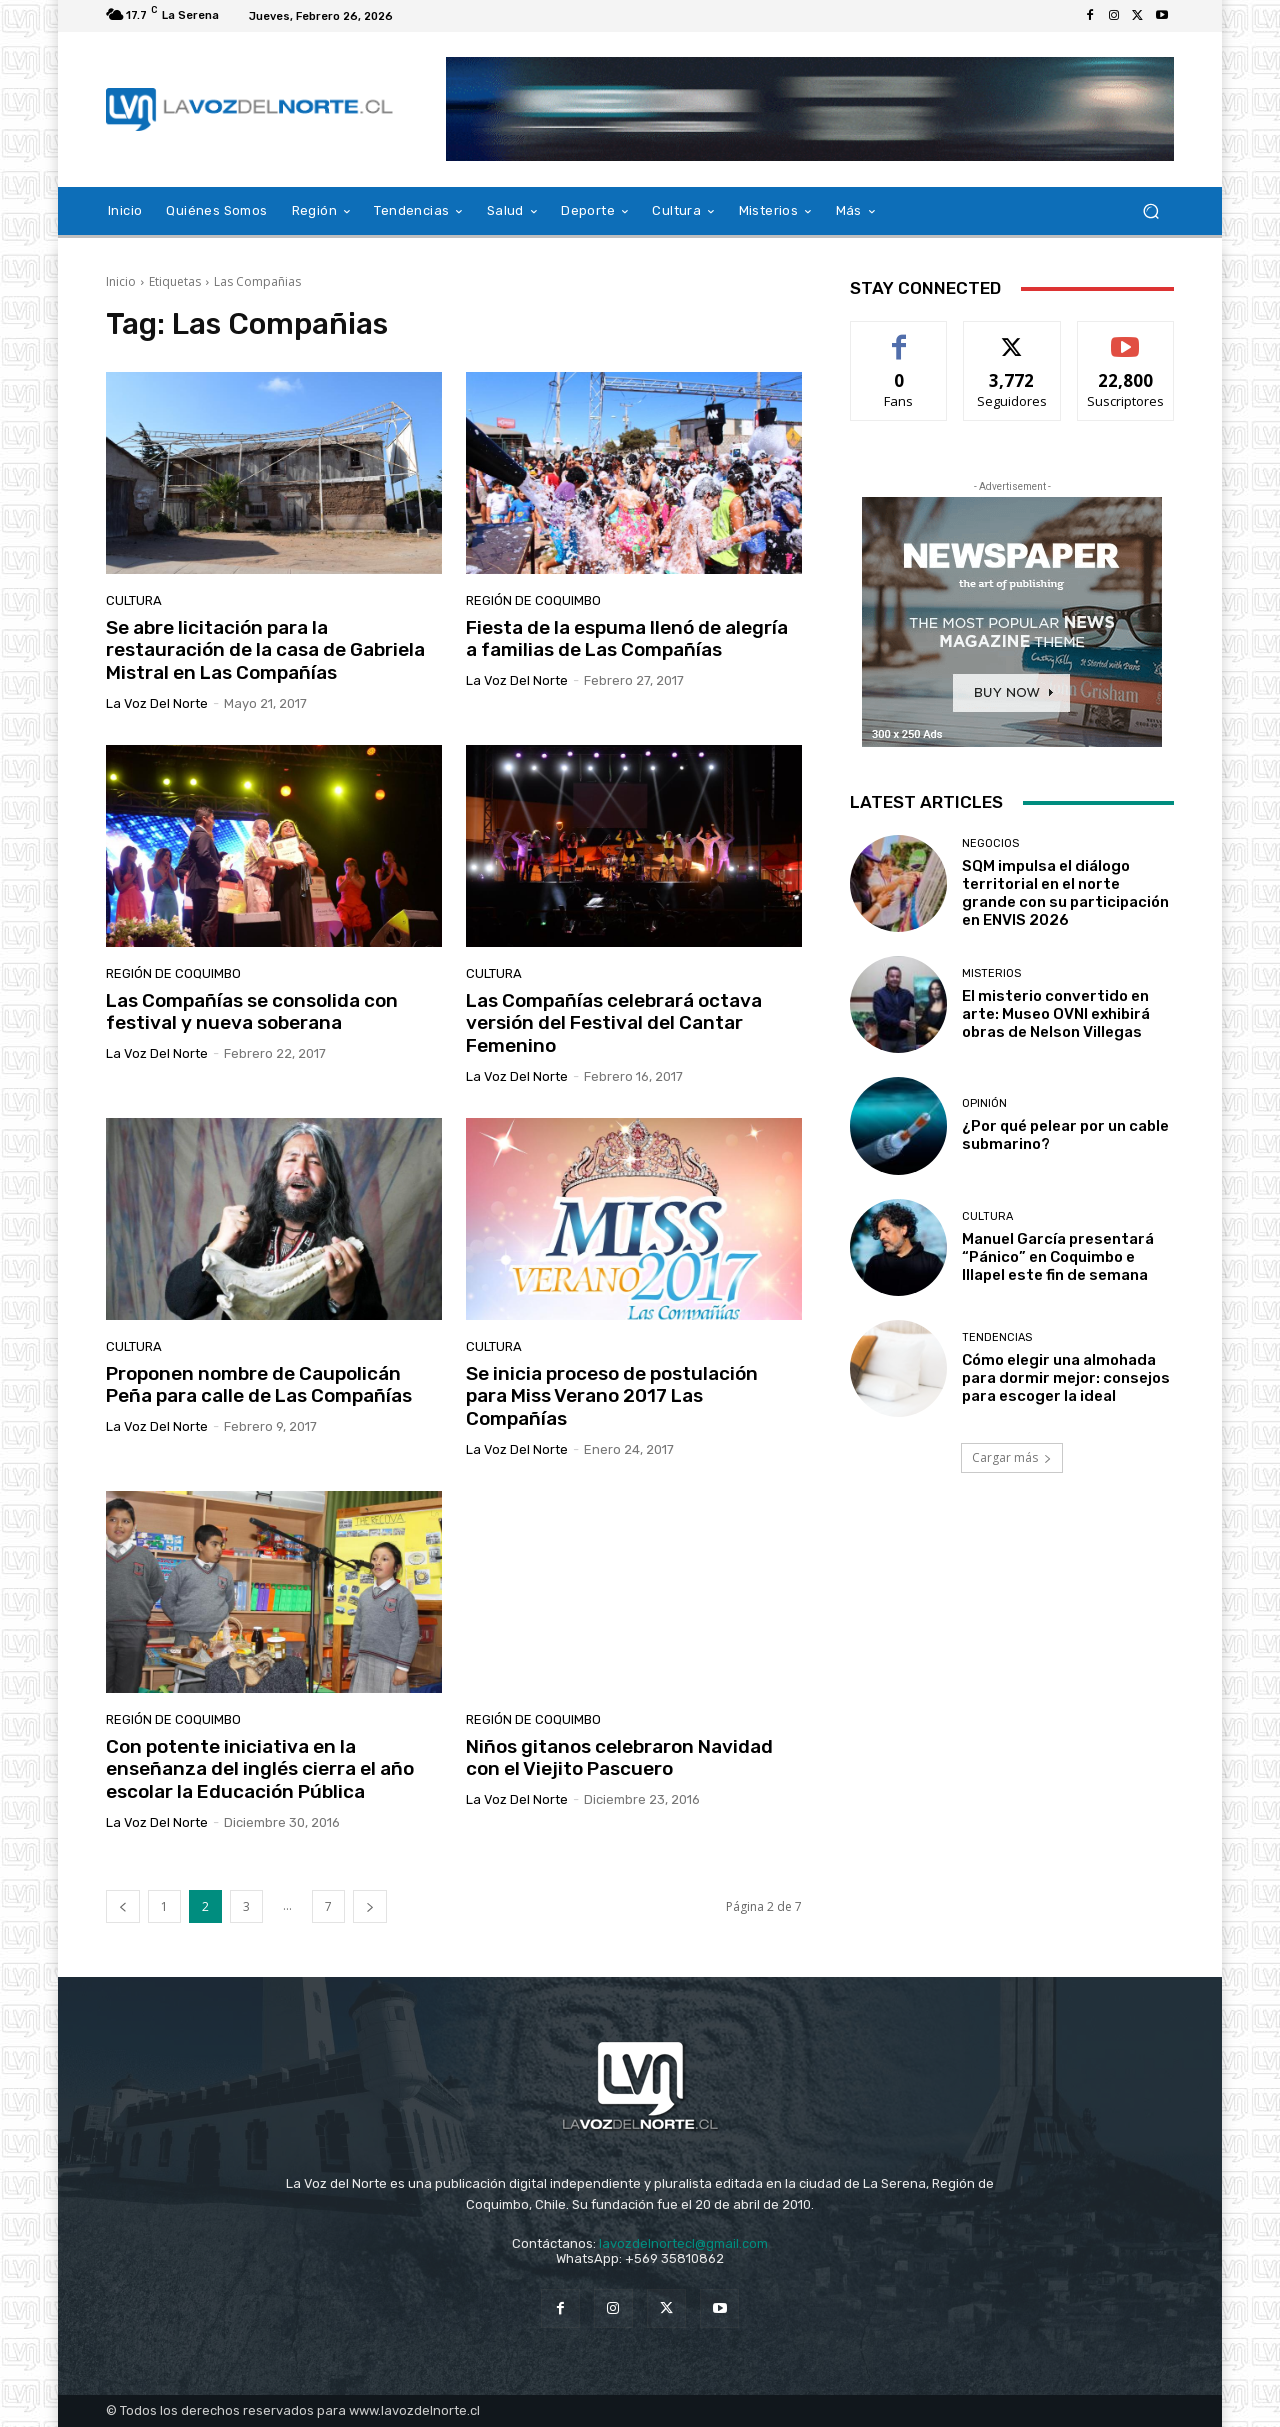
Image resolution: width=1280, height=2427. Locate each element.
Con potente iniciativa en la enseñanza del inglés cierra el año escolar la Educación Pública (260, 1769)
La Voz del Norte (157, 703)
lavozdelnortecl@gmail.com (683, 2243)
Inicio (121, 281)
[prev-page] (123, 1906)
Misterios (991, 973)
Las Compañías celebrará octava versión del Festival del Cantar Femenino (614, 1023)
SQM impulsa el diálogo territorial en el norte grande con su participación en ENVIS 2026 (1065, 893)
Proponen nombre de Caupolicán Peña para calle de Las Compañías (259, 1385)
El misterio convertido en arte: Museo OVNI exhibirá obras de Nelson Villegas (1056, 1014)
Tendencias (997, 1337)
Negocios (990, 843)
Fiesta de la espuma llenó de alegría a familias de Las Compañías (627, 639)
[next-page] (370, 1906)
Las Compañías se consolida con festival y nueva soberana (252, 1012)
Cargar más (1012, 1457)
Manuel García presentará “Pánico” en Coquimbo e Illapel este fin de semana (1058, 1257)
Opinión (984, 1103)
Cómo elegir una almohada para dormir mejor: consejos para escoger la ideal (1066, 1378)
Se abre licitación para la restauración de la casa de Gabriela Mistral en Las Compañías (265, 650)
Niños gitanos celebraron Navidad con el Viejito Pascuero (619, 1758)
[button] (1150, 211)
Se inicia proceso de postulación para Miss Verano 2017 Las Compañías (612, 1396)
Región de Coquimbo (533, 600)
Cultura (134, 600)
